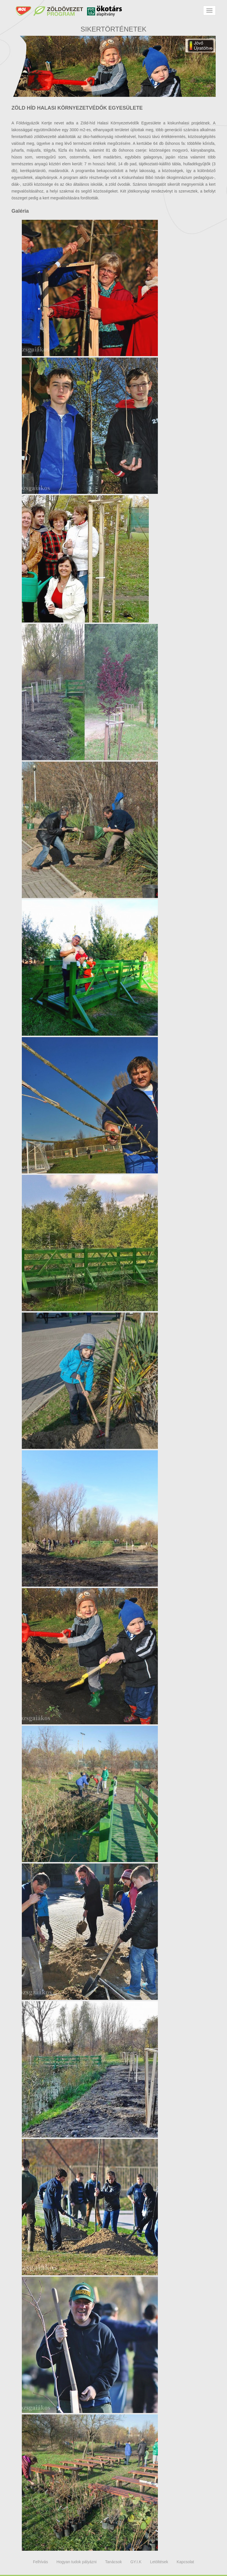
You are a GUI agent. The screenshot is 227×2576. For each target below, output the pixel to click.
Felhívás (40, 2562)
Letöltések (159, 2562)
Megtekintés (90, 288)
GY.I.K (135, 2562)
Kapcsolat (185, 2562)
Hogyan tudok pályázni (76, 2562)
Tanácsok (113, 2562)
